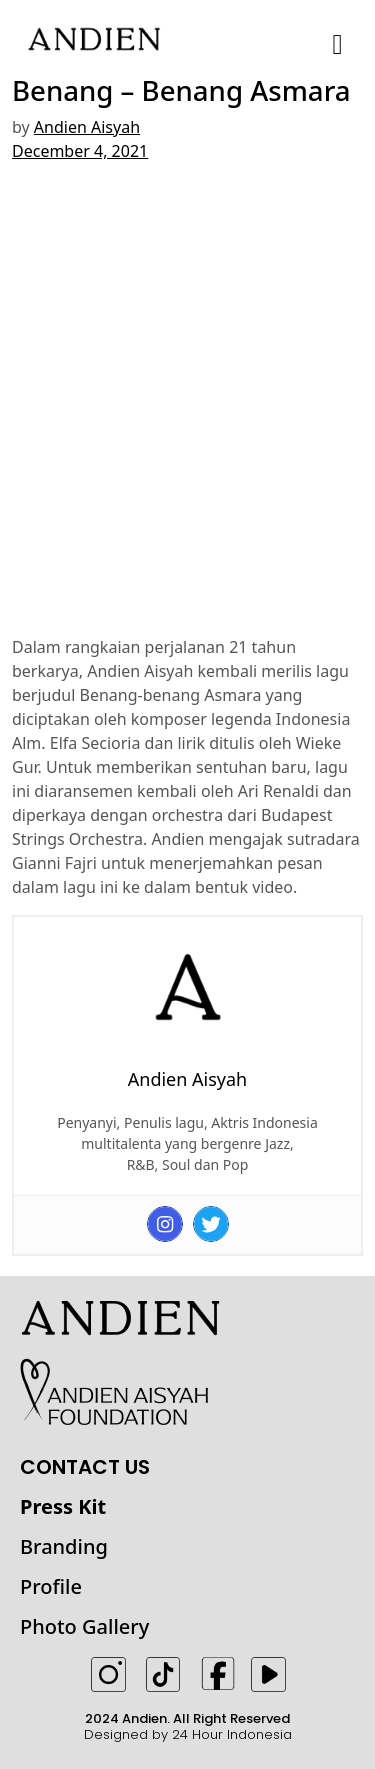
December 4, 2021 (80, 151)
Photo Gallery (84, 1626)
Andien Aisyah (87, 127)
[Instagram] (165, 1224)
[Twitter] (211, 1224)
